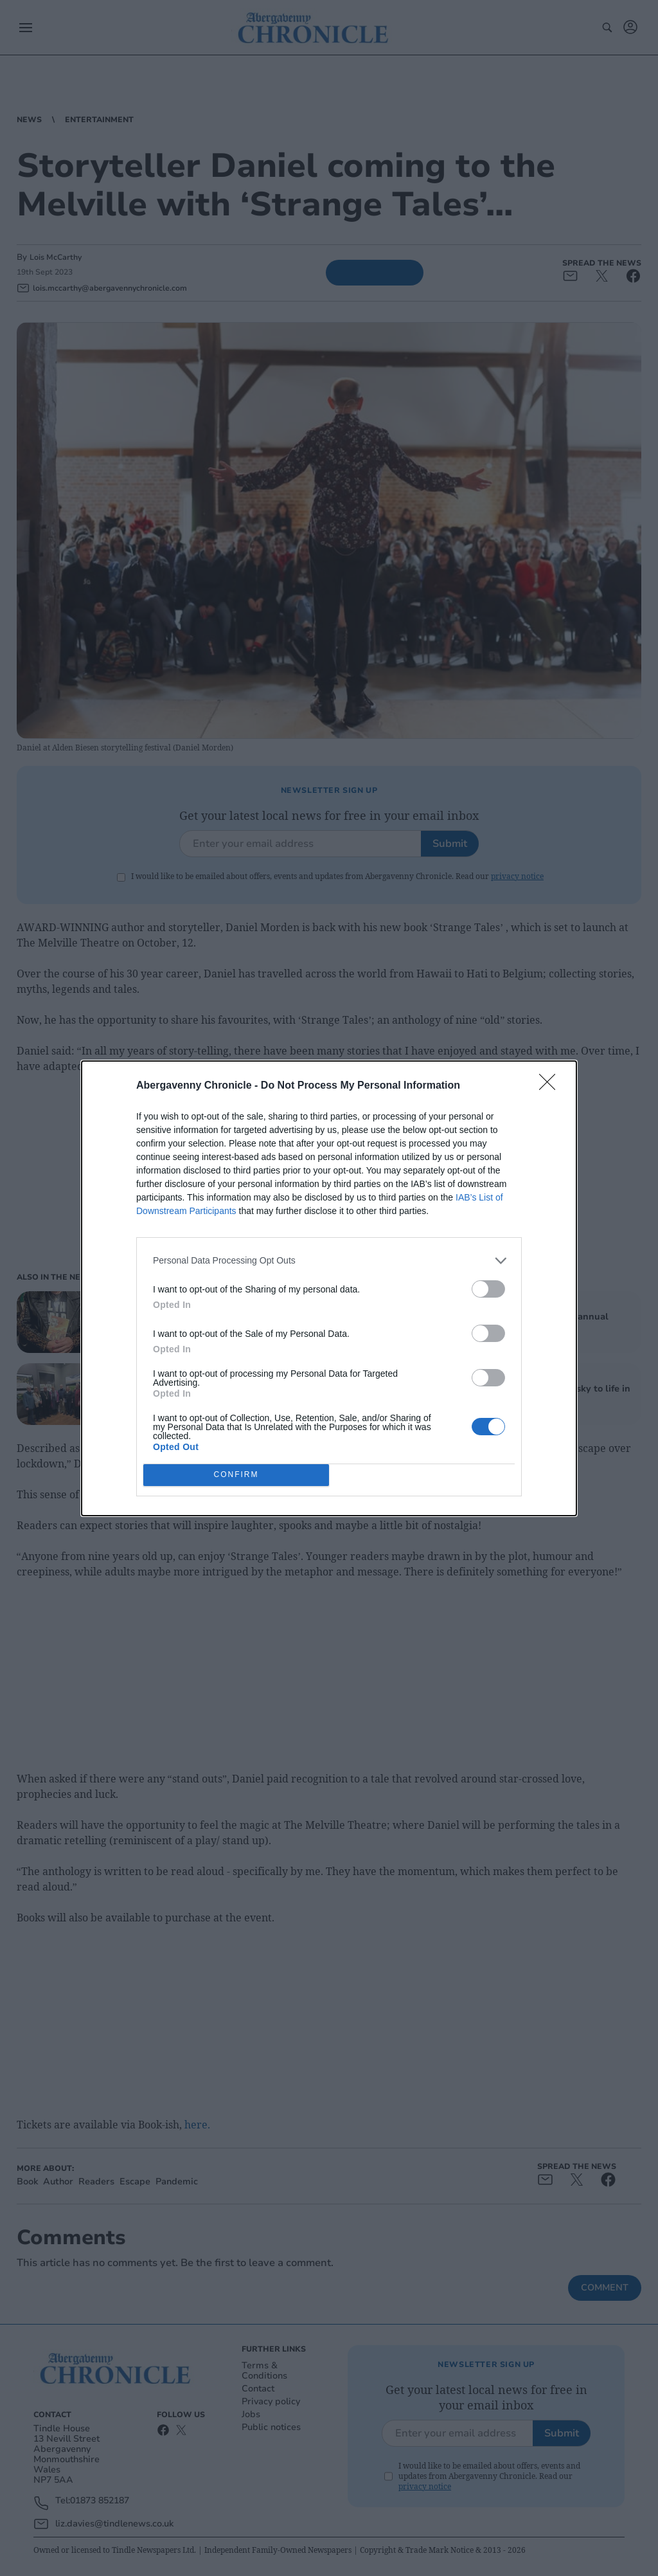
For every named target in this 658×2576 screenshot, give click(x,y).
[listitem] (329, 1260)
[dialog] (329, 1288)
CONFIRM (236, 1475)
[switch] (488, 1289)
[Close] (551, 1086)
